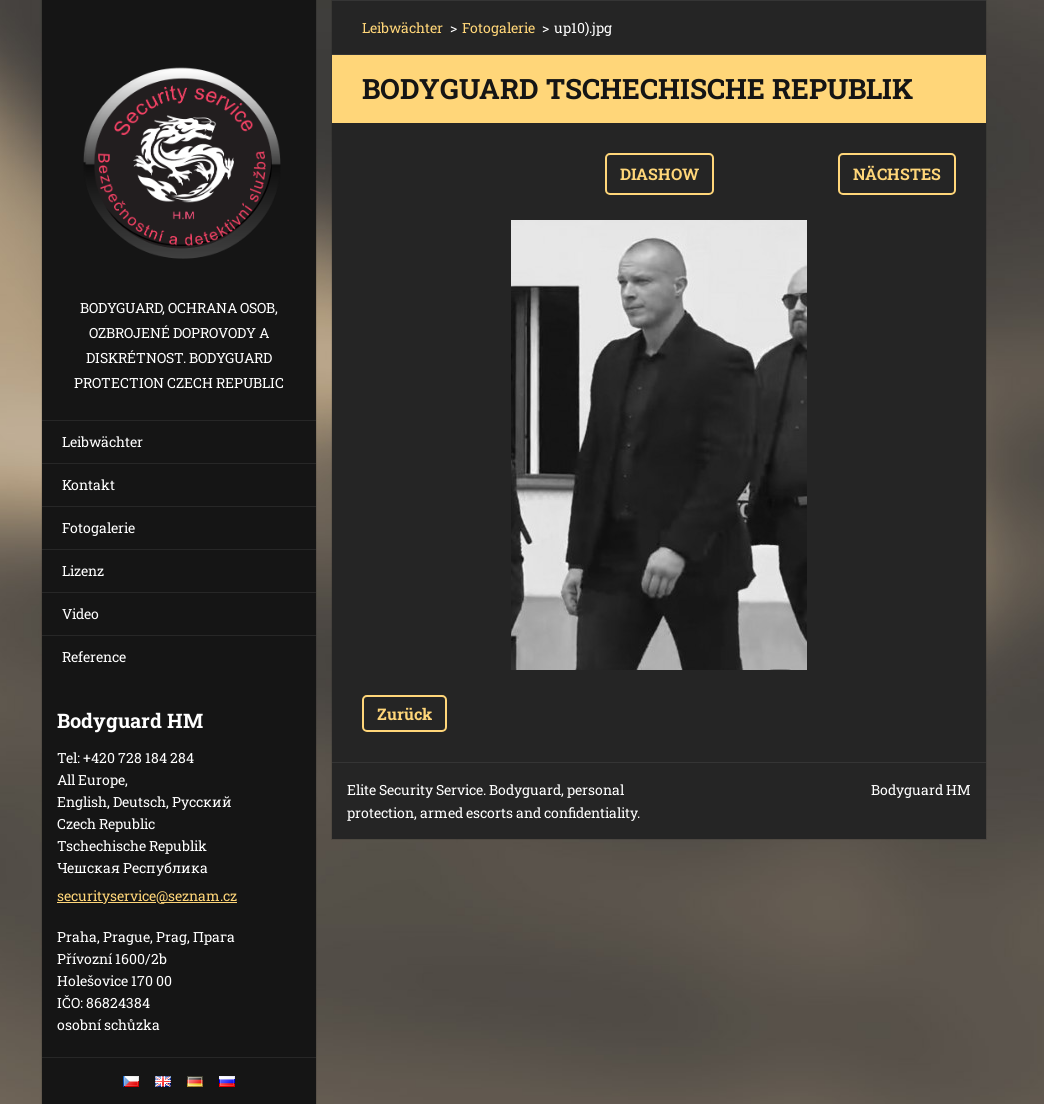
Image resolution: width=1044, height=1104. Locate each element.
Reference (94, 656)
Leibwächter (102, 441)
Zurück (404, 713)
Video (80, 613)
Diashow (659, 173)
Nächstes (897, 173)
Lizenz (83, 570)
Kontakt (88, 484)
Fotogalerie (98, 527)
